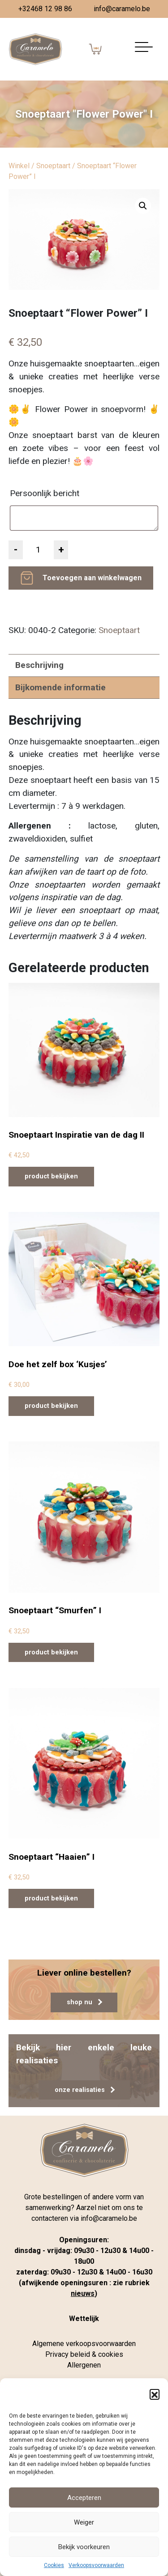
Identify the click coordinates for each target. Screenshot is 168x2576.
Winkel (19, 166)
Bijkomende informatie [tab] (60, 687)
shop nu (84, 2002)
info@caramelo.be (122, 8)
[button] (154, 2393)
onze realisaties (85, 2090)
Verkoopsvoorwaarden (96, 2565)
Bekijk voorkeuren (84, 2547)
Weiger (84, 2522)
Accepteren (84, 2498)
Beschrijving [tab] (39, 665)
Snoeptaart (53, 166)
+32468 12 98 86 (45, 8)
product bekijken (51, 1176)
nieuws (83, 2293)
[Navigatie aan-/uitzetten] (143, 49)
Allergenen (84, 2365)
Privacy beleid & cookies (84, 2354)
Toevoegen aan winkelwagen (92, 578)
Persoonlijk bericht (46, 493)
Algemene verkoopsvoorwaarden (84, 2343)
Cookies (54, 2565)
